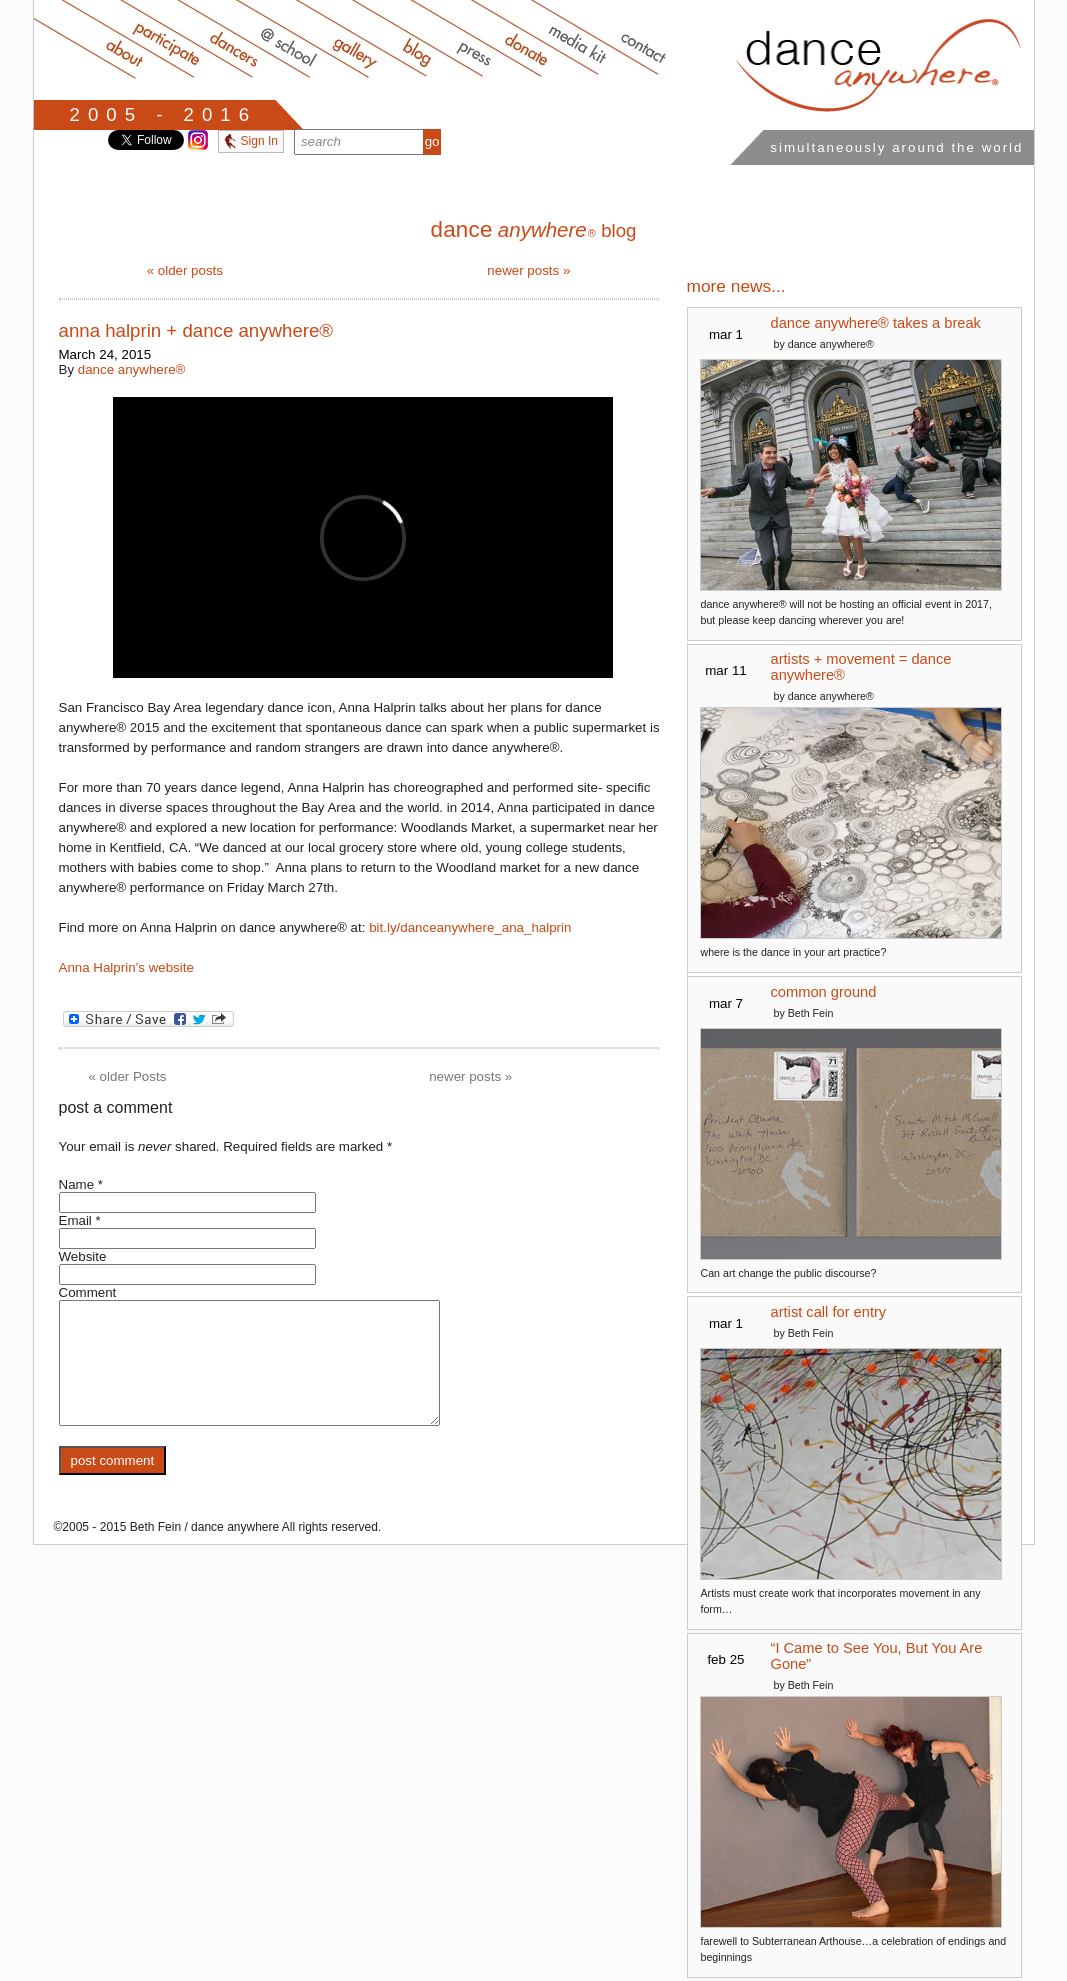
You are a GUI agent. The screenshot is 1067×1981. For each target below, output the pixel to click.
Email (75, 1220)
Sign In (251, 141)
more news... (736, 286)
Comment (88, 1292)
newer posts (528, 270)
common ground (824, 992)
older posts (185, 270)
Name (77, 1184)
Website (83, 1256)
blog (533, 230)
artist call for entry (829, 1312)
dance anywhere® (132, 369)
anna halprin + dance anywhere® (196, 330)
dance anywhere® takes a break (876, 323)
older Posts (128, 1076)
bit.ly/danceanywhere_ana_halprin (470, 927)
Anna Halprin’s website (126, 967)
